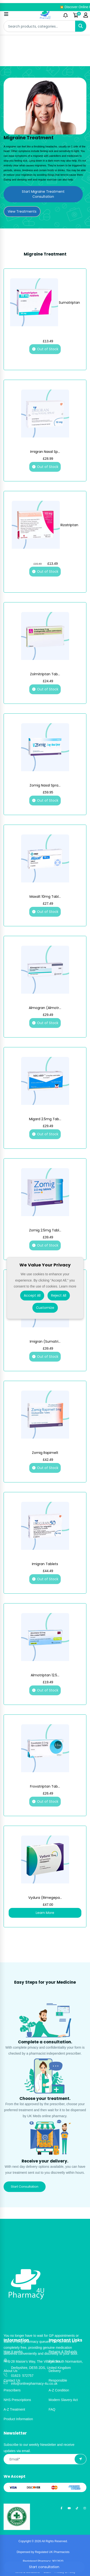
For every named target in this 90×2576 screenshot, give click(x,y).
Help (7, 2361)
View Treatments (22, 211)
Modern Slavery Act (63, 2400)
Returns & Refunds (63, 2352)
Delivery (55, 2371)
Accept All (32, 1295)
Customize (45, 1307)
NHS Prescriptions (17, 2400)
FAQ (52, 2409)
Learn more (67, 1286)
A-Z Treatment (14, 2409)
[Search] (80, 26)
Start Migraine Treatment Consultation (43, 194)
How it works (13, 2352)
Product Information (18, 2419)
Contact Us (12, 2380)
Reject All (58, 1295)
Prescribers (12, 2390)
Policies (54, 2361)
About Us (11, 2371)
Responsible (58, 2380)
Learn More (45, 1912)
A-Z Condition (59, 2390)
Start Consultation (24, 2186)
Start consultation (44, 2566)
